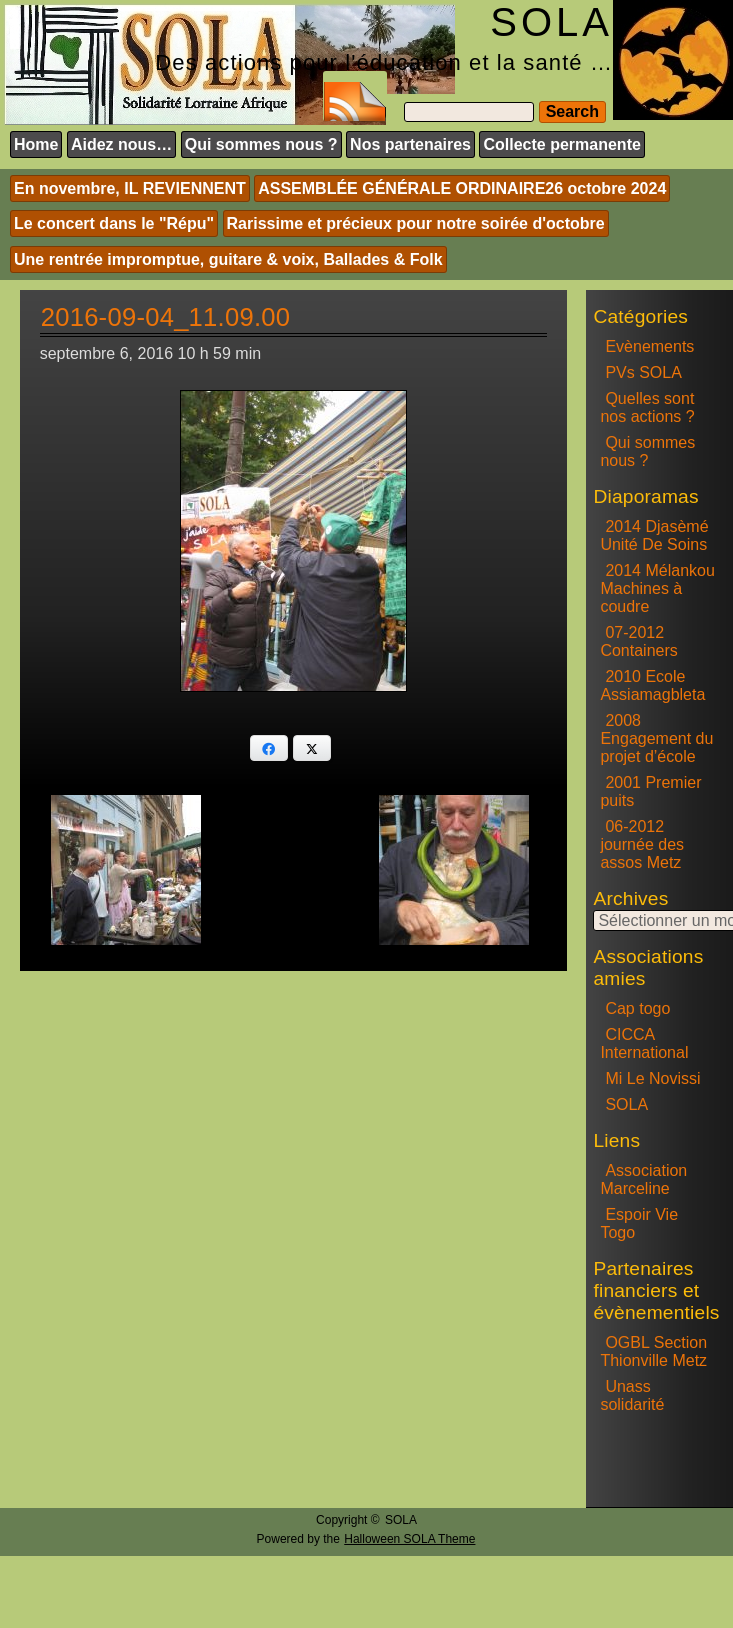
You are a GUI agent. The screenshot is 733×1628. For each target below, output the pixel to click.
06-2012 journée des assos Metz (642, 844)
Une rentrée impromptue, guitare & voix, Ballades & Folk (228, 259)
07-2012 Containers (638, 641)
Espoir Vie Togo (639, 1223)
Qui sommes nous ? (261, 144)
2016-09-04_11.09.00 (166, 317)
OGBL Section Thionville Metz (653, 1351)
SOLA (626, 1104)
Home (36, 144)
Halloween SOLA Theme (409, 1539)
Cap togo (637, 1008)
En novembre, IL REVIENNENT (130, 188)
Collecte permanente (561, 144)
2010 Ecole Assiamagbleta (652, 685)
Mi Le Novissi (652, 1078)
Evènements (649, 346)
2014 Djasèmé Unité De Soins (654, 535)
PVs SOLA (643, 372)
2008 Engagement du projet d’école (656, 738)
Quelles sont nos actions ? (647, 407)
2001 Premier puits (650, 791)
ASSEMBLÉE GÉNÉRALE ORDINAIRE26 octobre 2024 (462, 188)
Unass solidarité (632, 1395)
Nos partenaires (410, 144)
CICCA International (644, 1043)
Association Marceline (643, 1179)
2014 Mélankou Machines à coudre (657, 588)
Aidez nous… (121, 144)
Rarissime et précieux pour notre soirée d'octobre (416, 223)
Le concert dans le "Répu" (114, 223)
